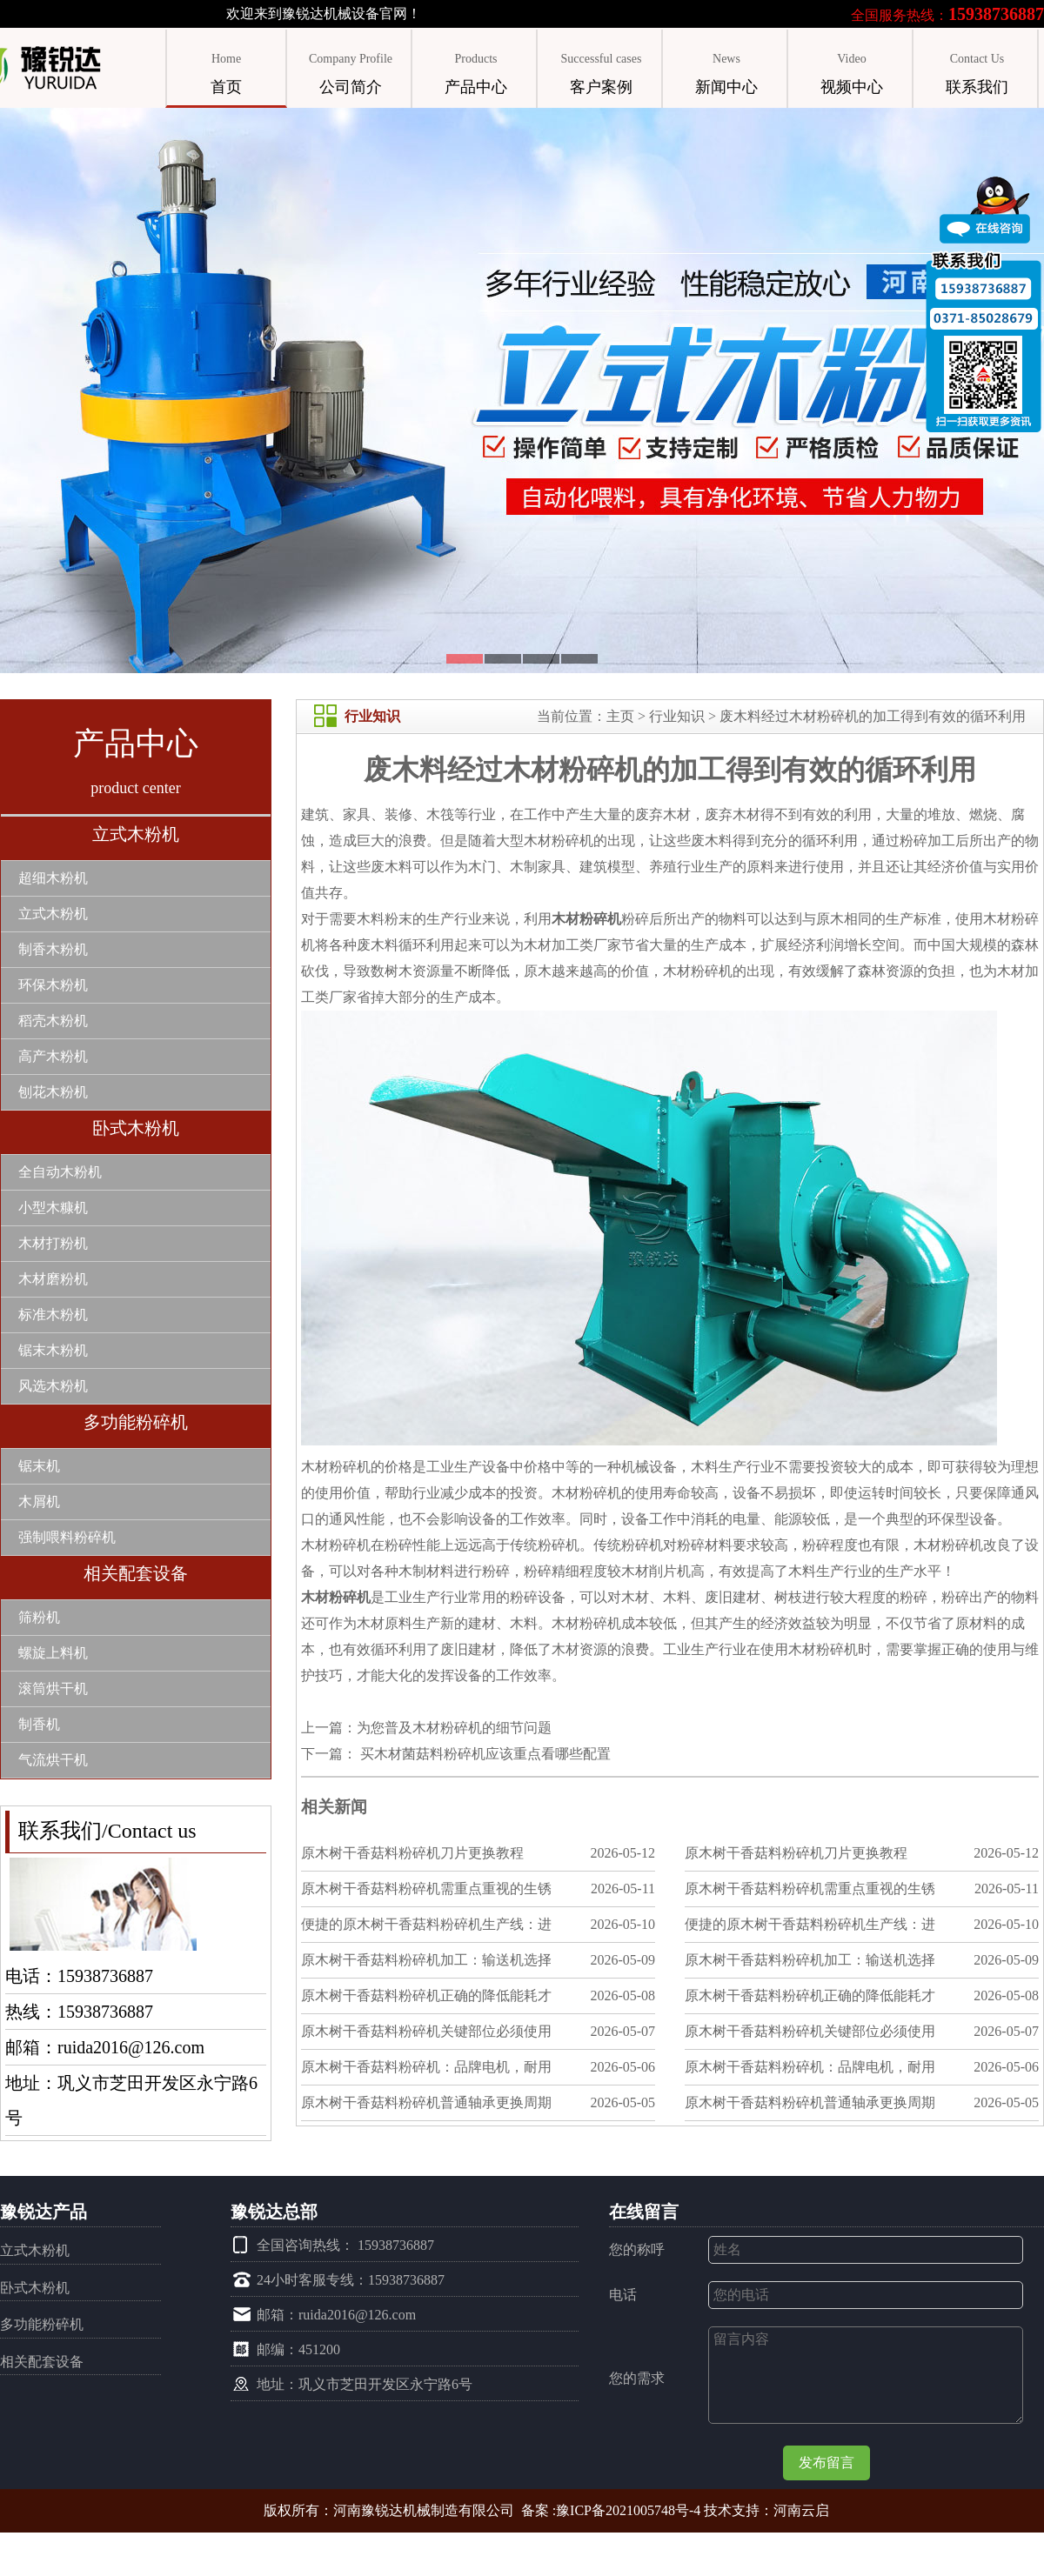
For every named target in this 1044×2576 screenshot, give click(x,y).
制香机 (39, 1724)
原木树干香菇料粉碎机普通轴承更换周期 (426, 2102)
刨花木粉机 (53, 1091)
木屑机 (39, 1501)
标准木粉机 (53, 1314)
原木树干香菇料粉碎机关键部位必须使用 (426, 2031)
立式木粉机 (135, 834)
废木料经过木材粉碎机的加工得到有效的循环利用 (872, 716)
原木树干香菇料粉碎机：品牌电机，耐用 (426, 2066)
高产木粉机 (53, 1056)
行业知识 (677, 716)
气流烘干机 (53, 1759)
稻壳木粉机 (53, 1020)
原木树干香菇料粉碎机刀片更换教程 (412, 1852)
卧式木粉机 (135, 1128)
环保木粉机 (53, 985)
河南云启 (801, 2510)
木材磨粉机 (53, 1278)
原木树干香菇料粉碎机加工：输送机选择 (426, 1959)
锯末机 (39, 1465)
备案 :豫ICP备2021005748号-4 (611, 2510)
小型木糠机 (53, 1207)
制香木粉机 (53, 949)
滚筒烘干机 (53, 1688)
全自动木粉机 (60, 1172)
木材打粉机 (53, 1243)
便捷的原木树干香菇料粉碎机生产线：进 (426, 1924)
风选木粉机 (53, 1385)
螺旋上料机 (53, 1652)
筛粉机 (39, 1617)
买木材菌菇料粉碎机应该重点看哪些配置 (484, 1753)
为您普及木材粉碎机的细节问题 (454, 1727)
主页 (620, 716)
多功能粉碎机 (136, 1421)
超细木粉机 (53, 878)
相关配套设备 (136, 1573)
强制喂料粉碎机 (67, 1537)
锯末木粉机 (53, 1350)
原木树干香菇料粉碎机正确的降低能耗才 (426, 1995)
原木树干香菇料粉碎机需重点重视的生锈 (426, 1888)
